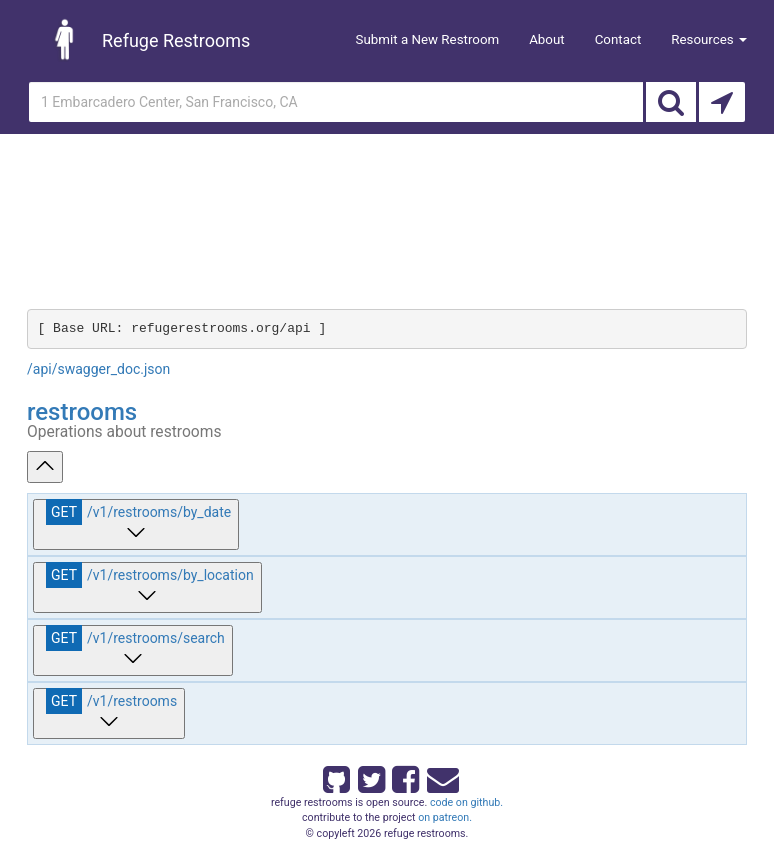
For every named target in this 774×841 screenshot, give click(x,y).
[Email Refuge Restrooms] (439, 776)
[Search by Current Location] (722, 102)
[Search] (671, 102)
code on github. (466, 802)
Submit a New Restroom (428, 39)
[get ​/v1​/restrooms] (109, 713)
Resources (709, 39)
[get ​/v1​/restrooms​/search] (133, 650)
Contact (618, 39)
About (547, 39)
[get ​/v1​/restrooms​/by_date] (136, 524)
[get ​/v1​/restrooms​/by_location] (147, 587)
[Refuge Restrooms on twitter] (370, 776)
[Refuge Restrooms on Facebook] (404, 776)
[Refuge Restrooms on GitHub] (335, 776)
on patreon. (445, 817)
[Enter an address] (336, 102)
